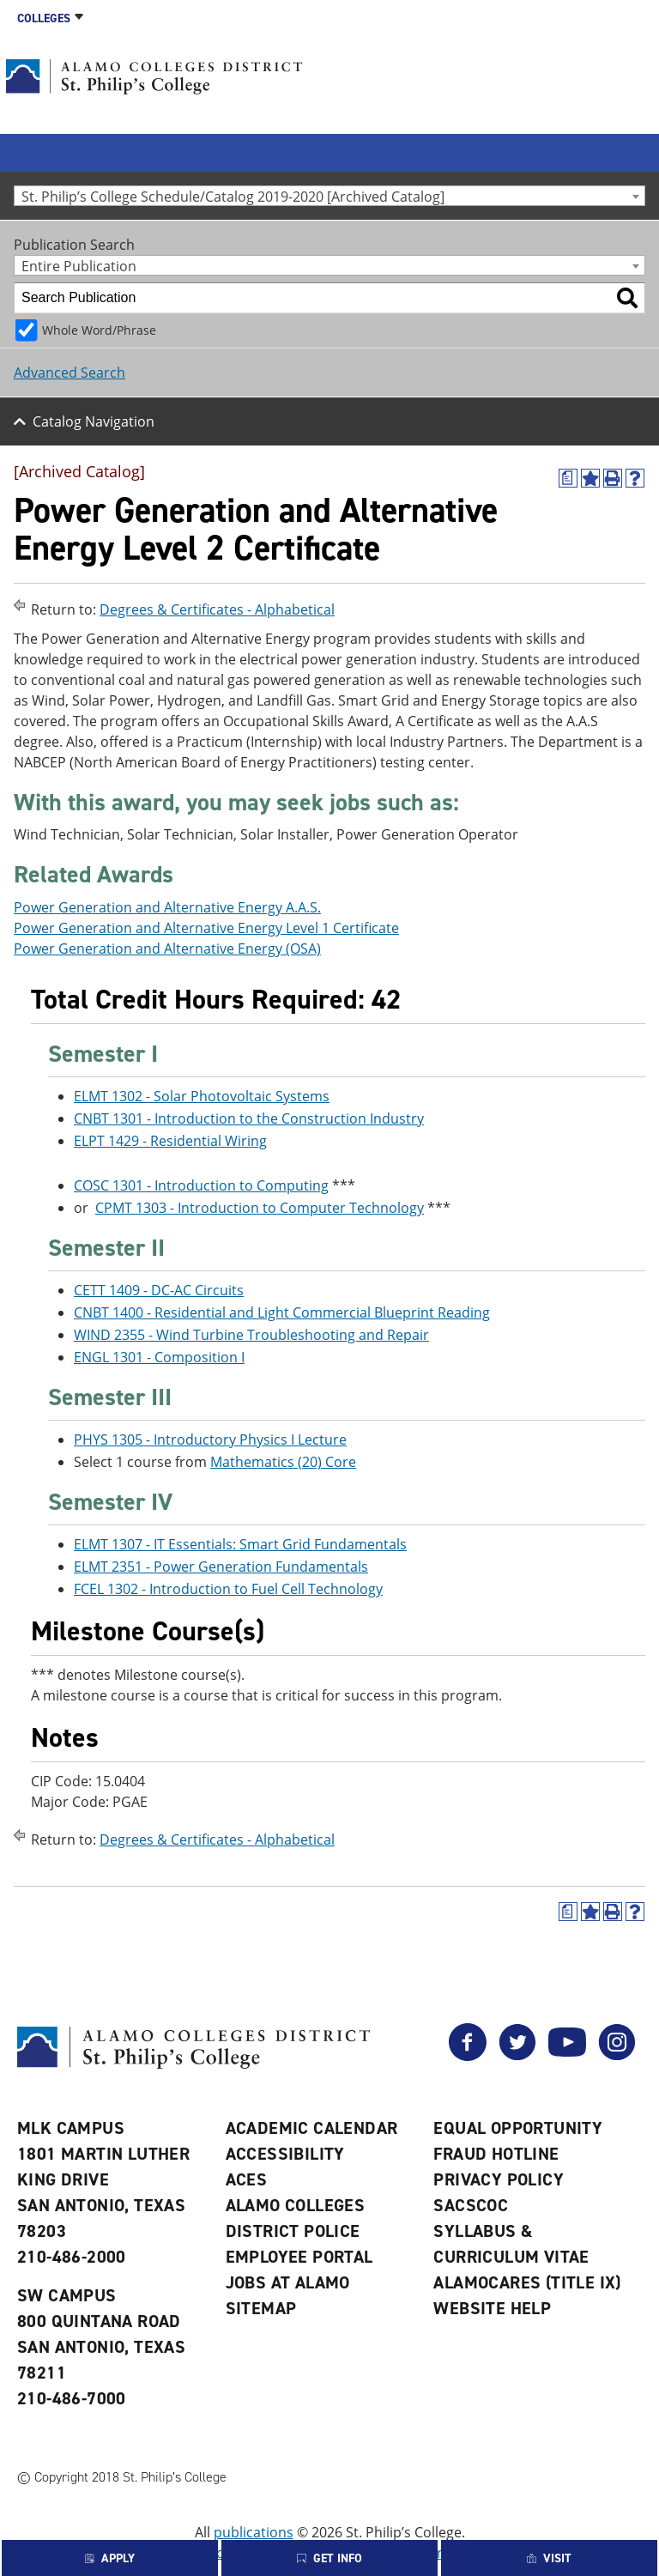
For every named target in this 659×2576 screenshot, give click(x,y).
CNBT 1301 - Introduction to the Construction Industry (249, 1118)
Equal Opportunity (517, 2128)
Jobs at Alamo (288, 2282)
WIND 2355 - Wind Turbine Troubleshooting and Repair (251, 1334)
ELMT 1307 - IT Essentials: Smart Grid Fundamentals (240, 1544)
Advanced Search (69, 372)
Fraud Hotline (496, 2154)
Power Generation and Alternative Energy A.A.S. (167, 907)
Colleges (43, 18)
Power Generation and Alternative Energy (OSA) (167, 948)
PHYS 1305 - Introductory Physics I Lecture (210, 1439)
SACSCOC (470, 2205)
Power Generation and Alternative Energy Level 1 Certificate (206, 927)
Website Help (492, 2308)
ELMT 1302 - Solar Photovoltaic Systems (202, 1096)
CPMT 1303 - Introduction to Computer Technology (259, 1207)
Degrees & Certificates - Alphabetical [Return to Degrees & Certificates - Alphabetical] (217, 609)
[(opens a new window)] (568, 478)
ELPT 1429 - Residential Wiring (170, 1140)
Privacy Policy (498, 2179)
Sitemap (261, 2308)
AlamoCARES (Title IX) (526, 2282)
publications (253, 2532)
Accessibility (285, 2154)
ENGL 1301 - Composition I (159, 1357)
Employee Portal (299, 2257)
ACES (247, 2179)
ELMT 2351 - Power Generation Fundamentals (221, 1566)
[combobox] (329, 195)
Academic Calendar (312, 2128)
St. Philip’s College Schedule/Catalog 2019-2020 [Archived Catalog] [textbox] (232, 196)
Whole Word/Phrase (99, 330)
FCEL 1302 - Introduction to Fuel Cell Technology (228, 1588)
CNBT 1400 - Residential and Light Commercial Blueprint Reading (282, 1312)
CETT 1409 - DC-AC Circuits (159, 1290)
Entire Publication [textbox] (78, 266)
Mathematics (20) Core (283, 1461)
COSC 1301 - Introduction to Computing (201, 1185)
